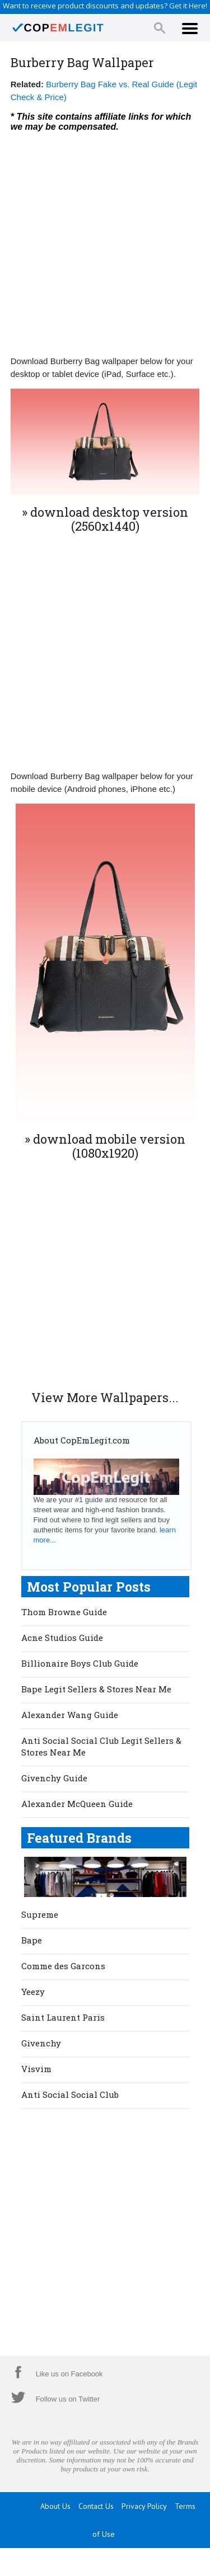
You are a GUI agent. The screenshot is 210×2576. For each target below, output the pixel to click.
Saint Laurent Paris (63, 2017)
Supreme (39, 1914)
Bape (31, 1940)
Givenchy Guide (54, 1778)
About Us (55, 2506)
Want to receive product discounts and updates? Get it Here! (105, 6)
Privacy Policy (144, 2506)
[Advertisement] (105, 241)
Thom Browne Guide (64, 1611)
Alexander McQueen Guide (77, 1803)
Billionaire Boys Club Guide (79, 1663)
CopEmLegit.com (118, 2562)
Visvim (36, 2068)
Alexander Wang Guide (69, 1714)
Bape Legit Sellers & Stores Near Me (96, 1689)
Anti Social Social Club (70, 2094)
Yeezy (33, 1991)
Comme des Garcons (63, 1965)
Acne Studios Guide (62, 1637)
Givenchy (41, 2043)
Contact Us (96, 2506)
